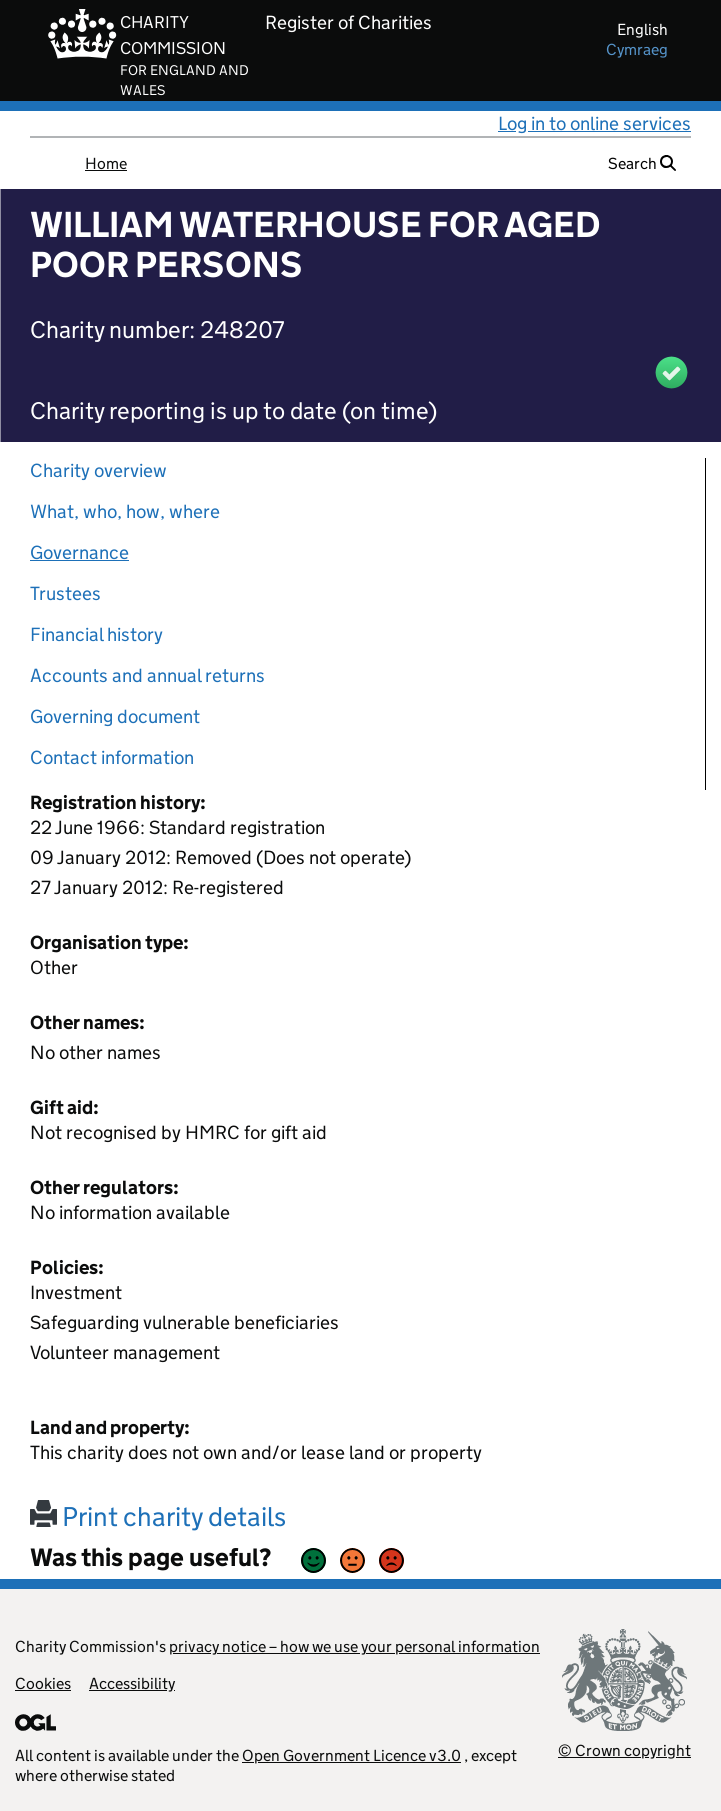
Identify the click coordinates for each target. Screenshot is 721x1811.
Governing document (115, 716)
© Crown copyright (624, 1750)
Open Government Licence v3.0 (351, 1755)
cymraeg (637, 49)
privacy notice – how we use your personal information (354, 1646)
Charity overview (98, 470)
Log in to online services (594, 123)
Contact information (112, 757)
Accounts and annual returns (147, 675)
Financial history (96, 634)
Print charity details (158, 1516)
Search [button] (642, 163)
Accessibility (132, 1683)
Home (106, 163)
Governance (79, 552)
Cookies (43, 1683)
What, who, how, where (125, 511)
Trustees (65, 593)
